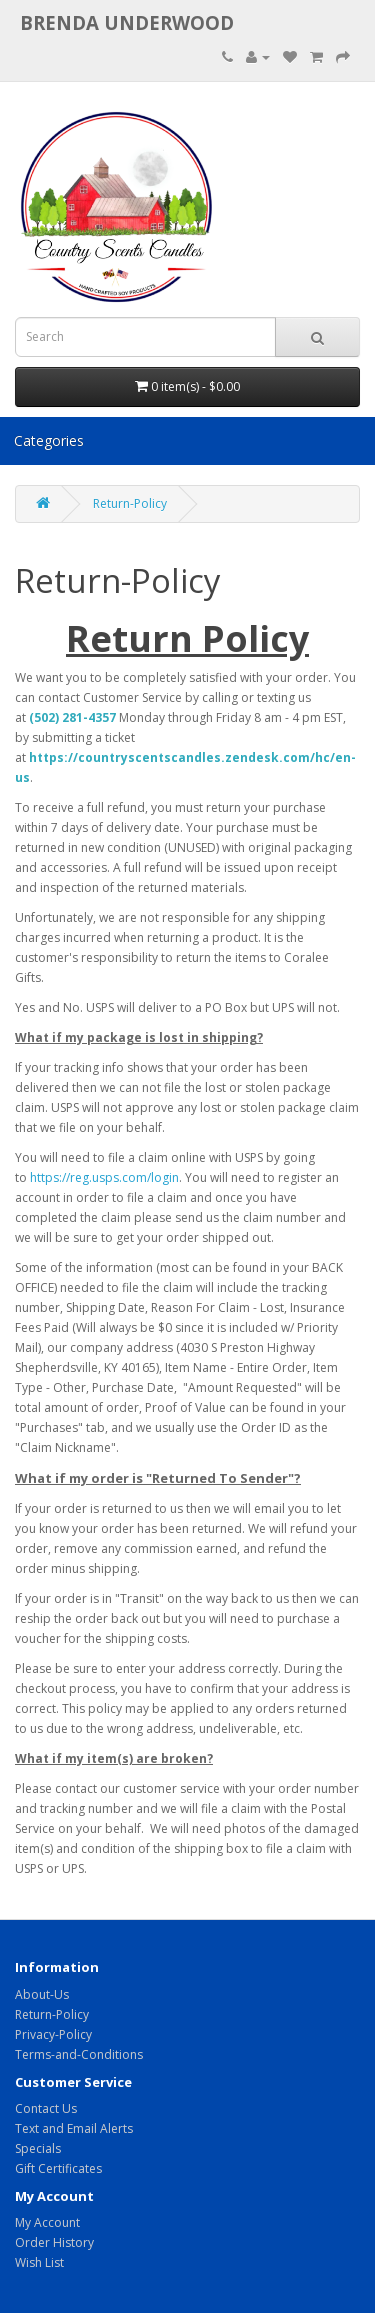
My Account (47, 2222)
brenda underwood (127, 22)
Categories (49, 440)
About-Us (42, 1994)
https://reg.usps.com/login (104, 1177)
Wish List (39, 2262)
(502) (45, 717)
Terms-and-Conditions (79, 2054)
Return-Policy (130, 503)
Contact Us (46, 2108)
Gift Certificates (58, 2168)
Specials (38, 2148)
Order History (54, 2242)
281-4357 (89, 717)
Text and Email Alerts (74, 2128)
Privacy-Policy (53, 2034)
